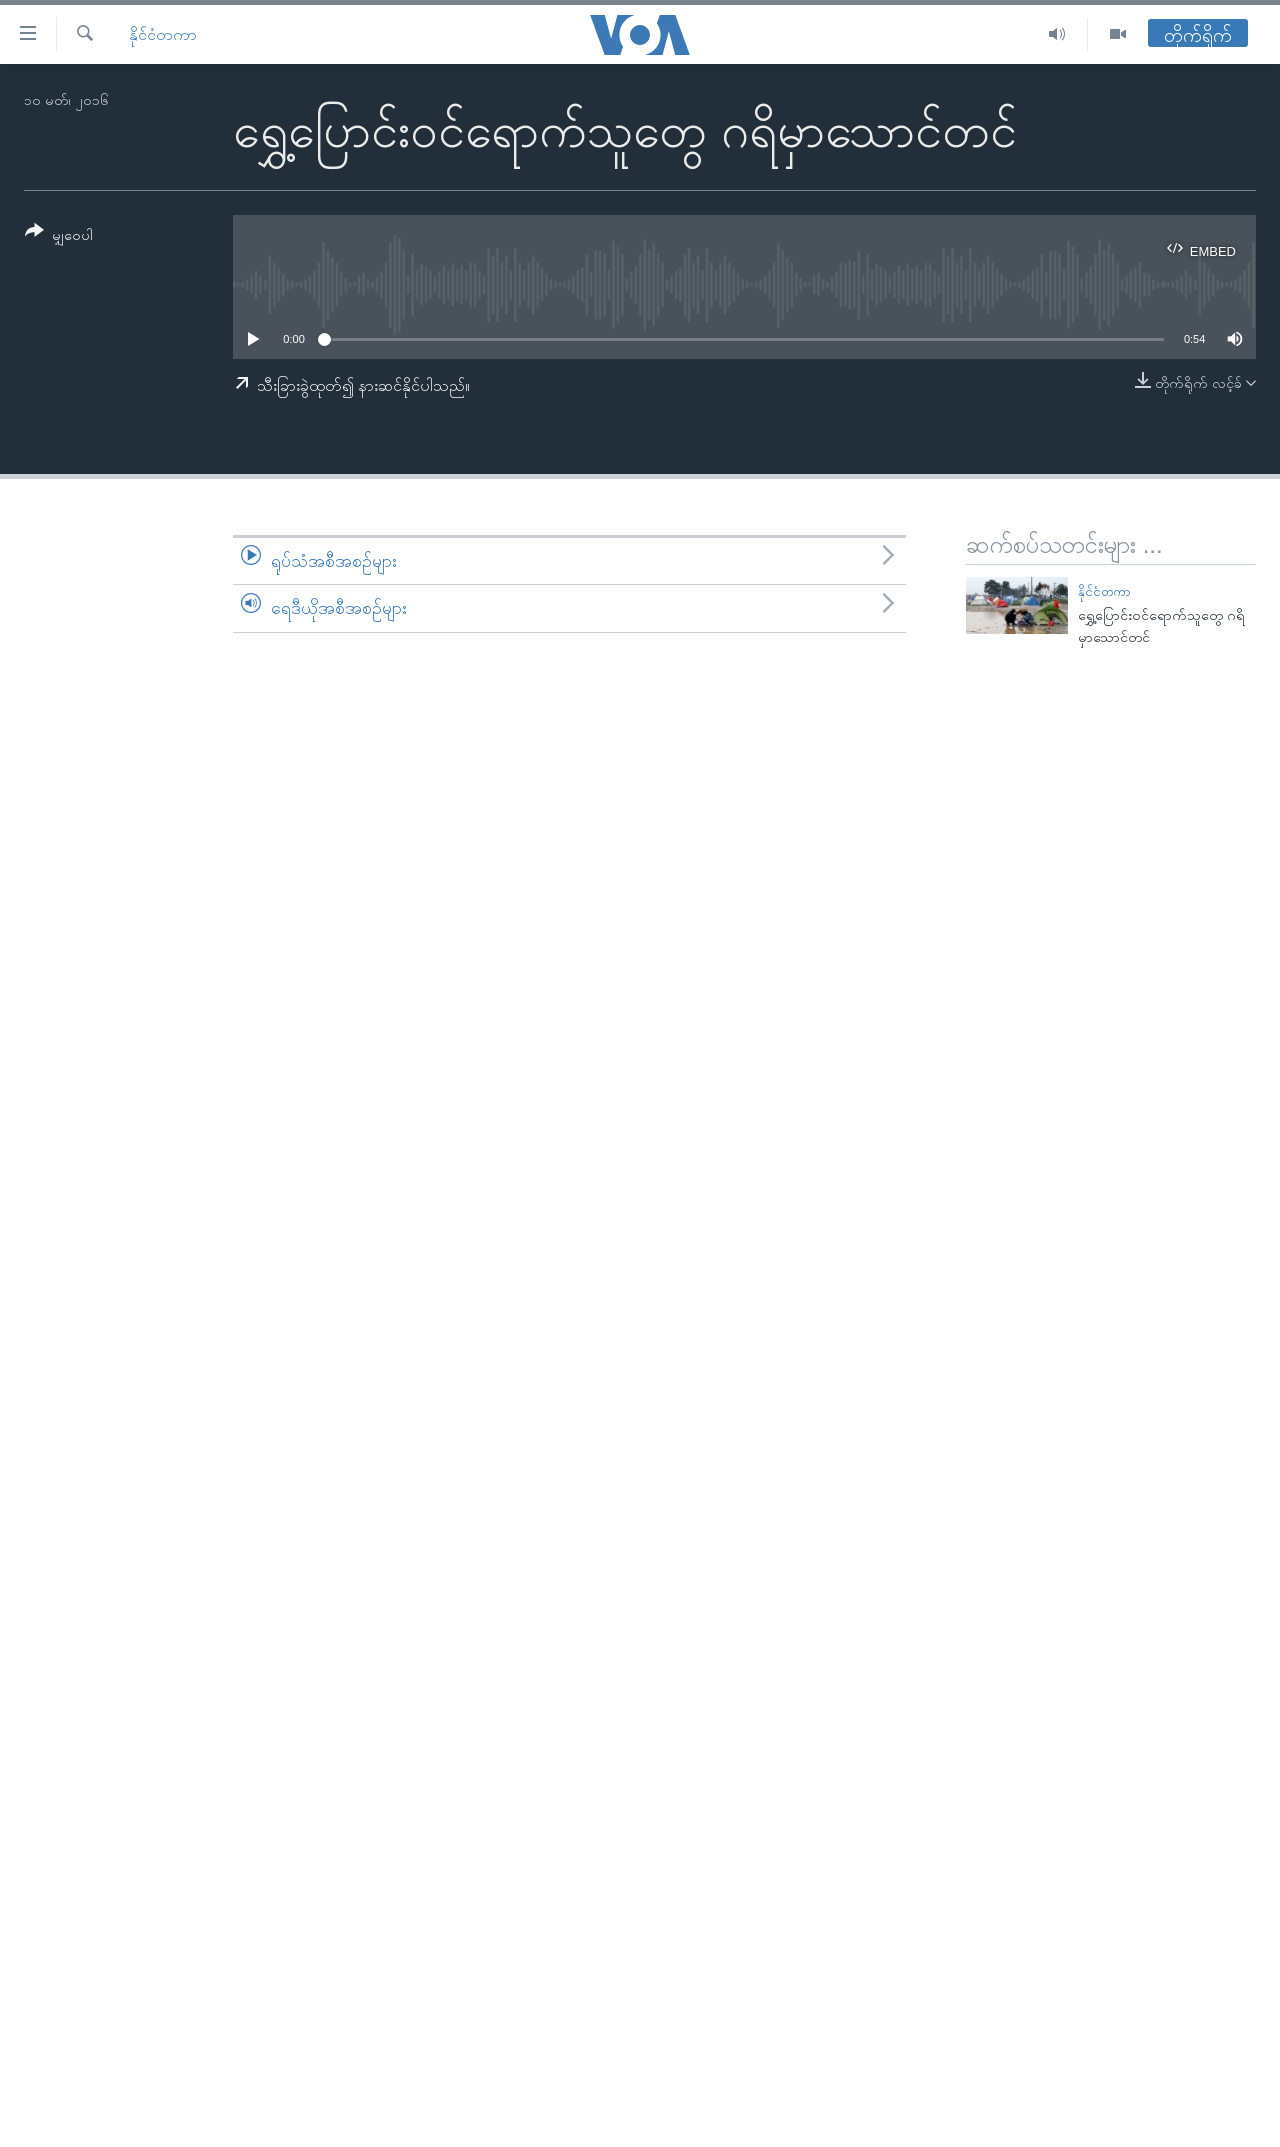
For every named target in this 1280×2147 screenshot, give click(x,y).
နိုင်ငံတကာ (163, 34)
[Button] (59, 236)
